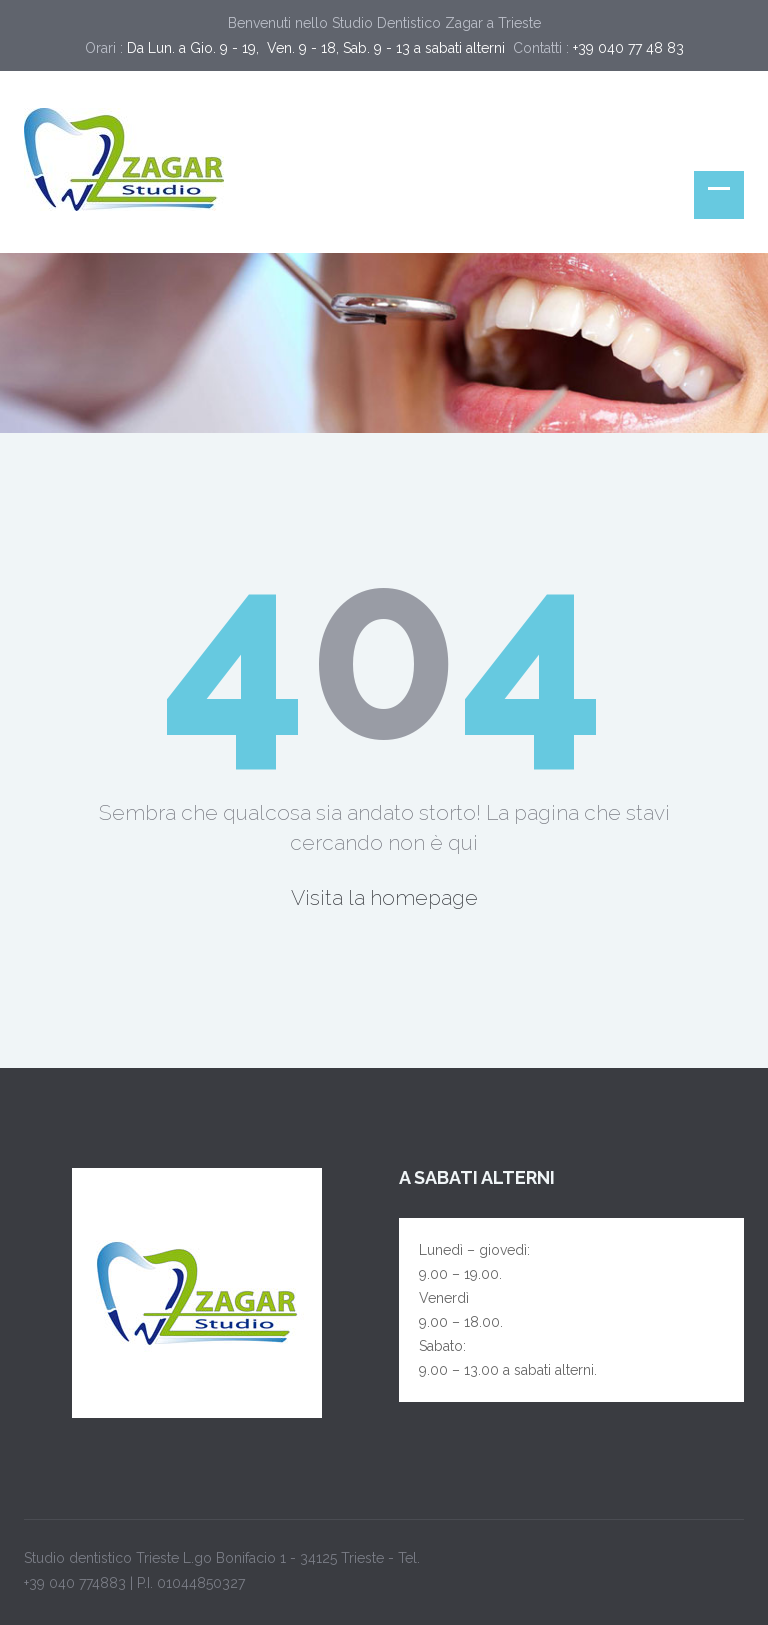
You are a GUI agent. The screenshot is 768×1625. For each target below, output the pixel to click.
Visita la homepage (384, 897)
